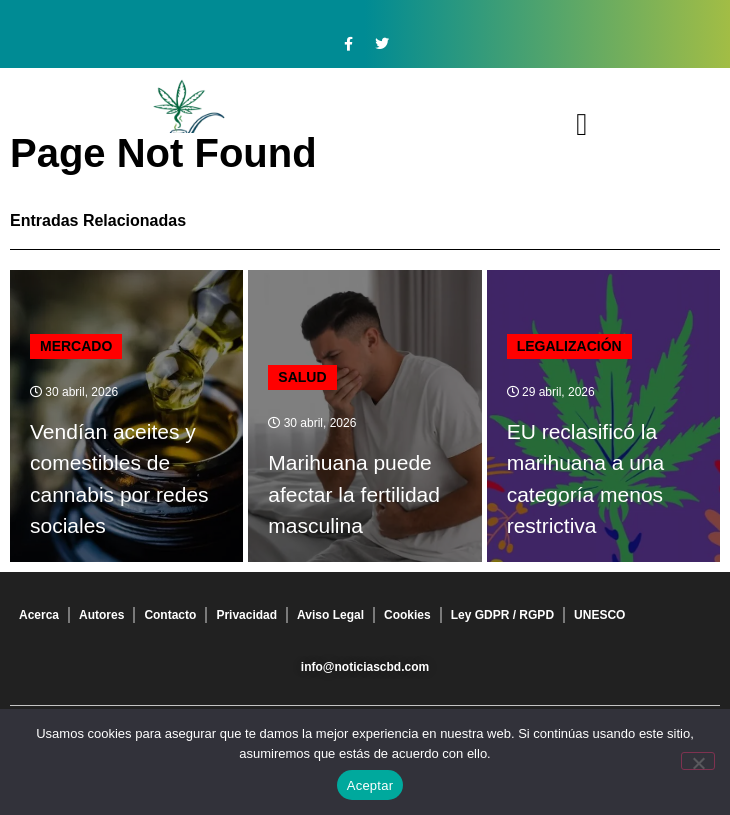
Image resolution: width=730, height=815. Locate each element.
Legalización (569, 346)
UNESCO (599, 615)
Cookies (407, 615)
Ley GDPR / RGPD (502, 615)
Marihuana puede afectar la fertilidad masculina (354, 494)
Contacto (170, 615)
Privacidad (246, 615)
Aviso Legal (330, 615)
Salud (302, 377)
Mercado (76, 346)
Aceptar (370, 785)
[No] (698, 761)
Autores (101, 615)
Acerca (39, 615)
